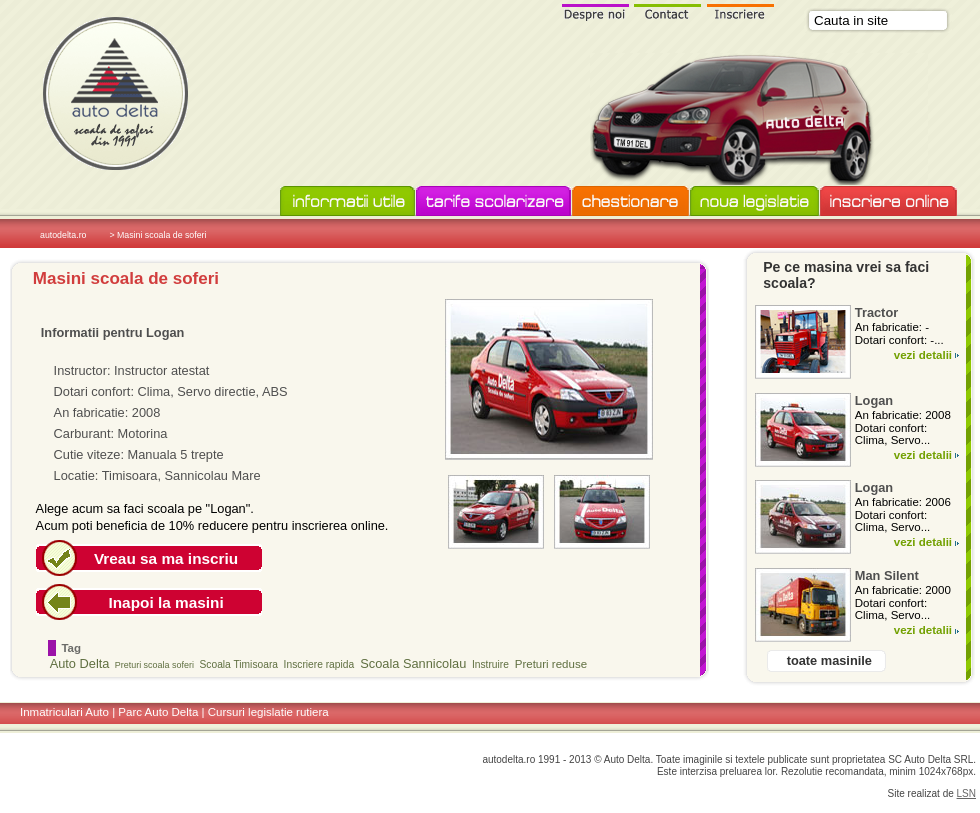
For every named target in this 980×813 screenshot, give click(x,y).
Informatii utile (347, 202)
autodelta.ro (63, 235)
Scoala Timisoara (239, 664)
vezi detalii (923, 355)
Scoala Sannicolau (413, 663)
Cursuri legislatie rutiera (268, 712)
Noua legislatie (754, 202)
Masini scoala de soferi (126, 278)
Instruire (490, 664)
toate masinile (829, 660)
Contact (668, 11)
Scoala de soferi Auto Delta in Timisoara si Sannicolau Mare (115, 93)
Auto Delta (80, 663)
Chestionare (630, 202)
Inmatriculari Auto (64, 712)
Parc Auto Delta (158, 712)
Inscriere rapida (319, 664)
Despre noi (595, 11)
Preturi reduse (551, 664)
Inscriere (741, 11)
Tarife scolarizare (493, 202)
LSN (966, 793)
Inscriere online (888, 202)
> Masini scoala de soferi (157, 235)
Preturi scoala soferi (154, 665)
